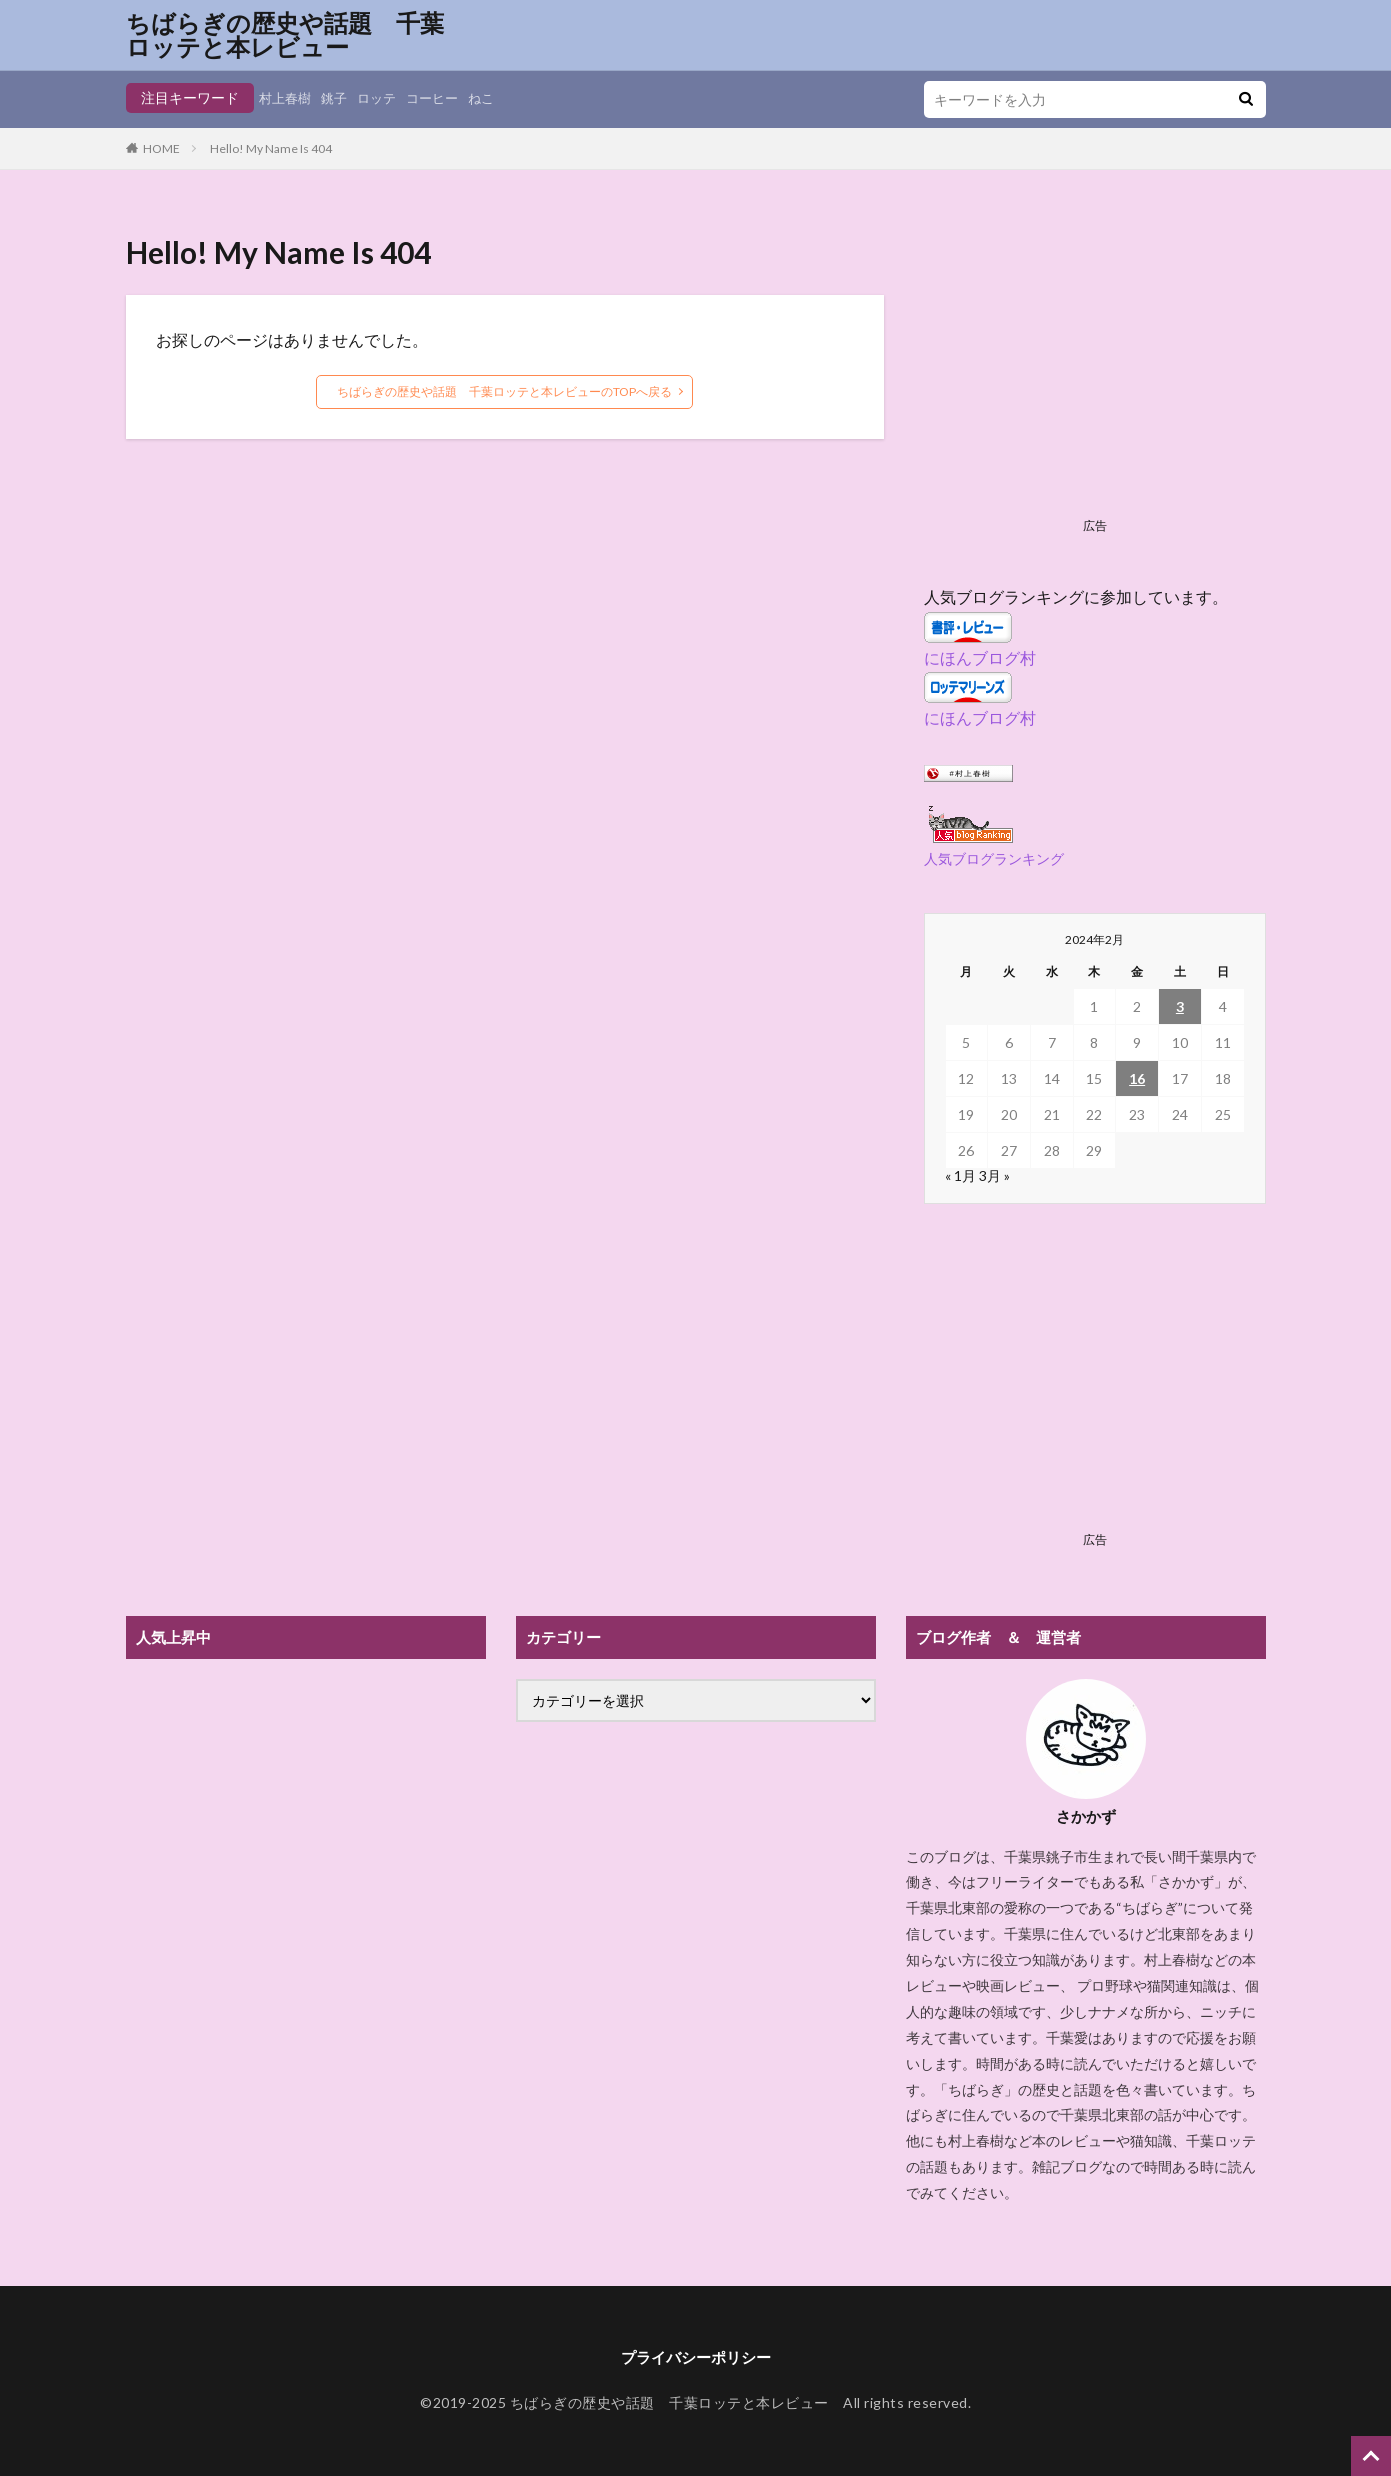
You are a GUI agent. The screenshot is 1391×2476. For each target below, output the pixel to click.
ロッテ (384, 97)
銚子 (339, 97)
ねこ (495, 97)
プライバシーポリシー (696, 2357)
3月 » (994, 1175)
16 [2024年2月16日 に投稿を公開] (1137, 1078)
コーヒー (443, 97)
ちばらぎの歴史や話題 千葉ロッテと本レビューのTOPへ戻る (504, 391)
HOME (161, 148)
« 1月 (960, 1175)
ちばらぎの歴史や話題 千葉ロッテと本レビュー (285, 35)
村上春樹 (287, 97)
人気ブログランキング (994, 858)
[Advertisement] (1095, 370)
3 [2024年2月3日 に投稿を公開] (1180, 1006)
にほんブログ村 (980, 657)
